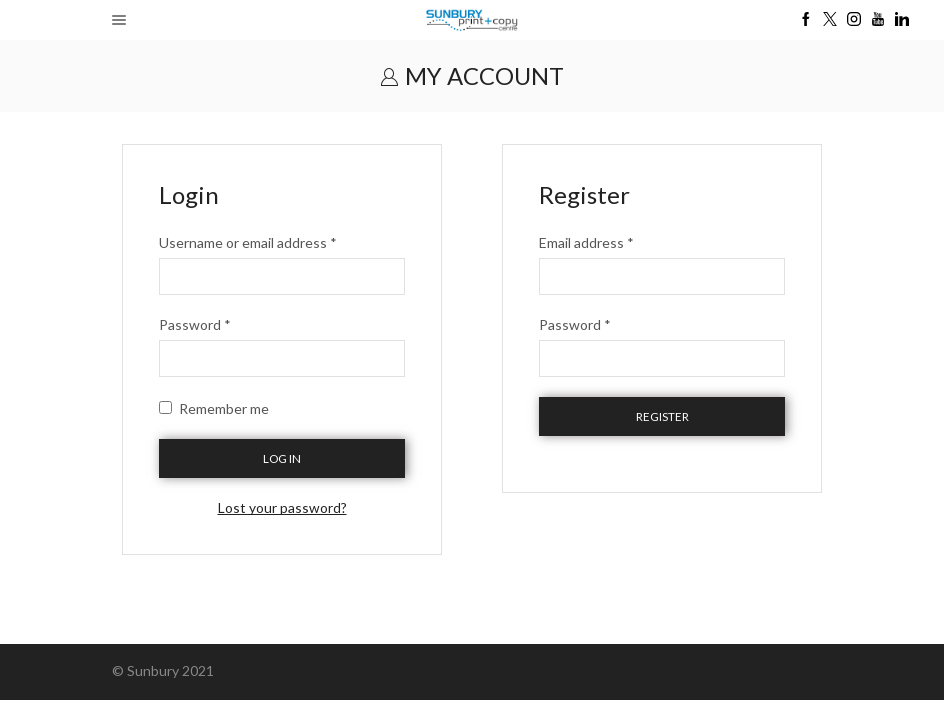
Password (195, 324)
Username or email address (248, 242)
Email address (586, 242)
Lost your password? (282, 507)
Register (662, 416)
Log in (282, 458)
